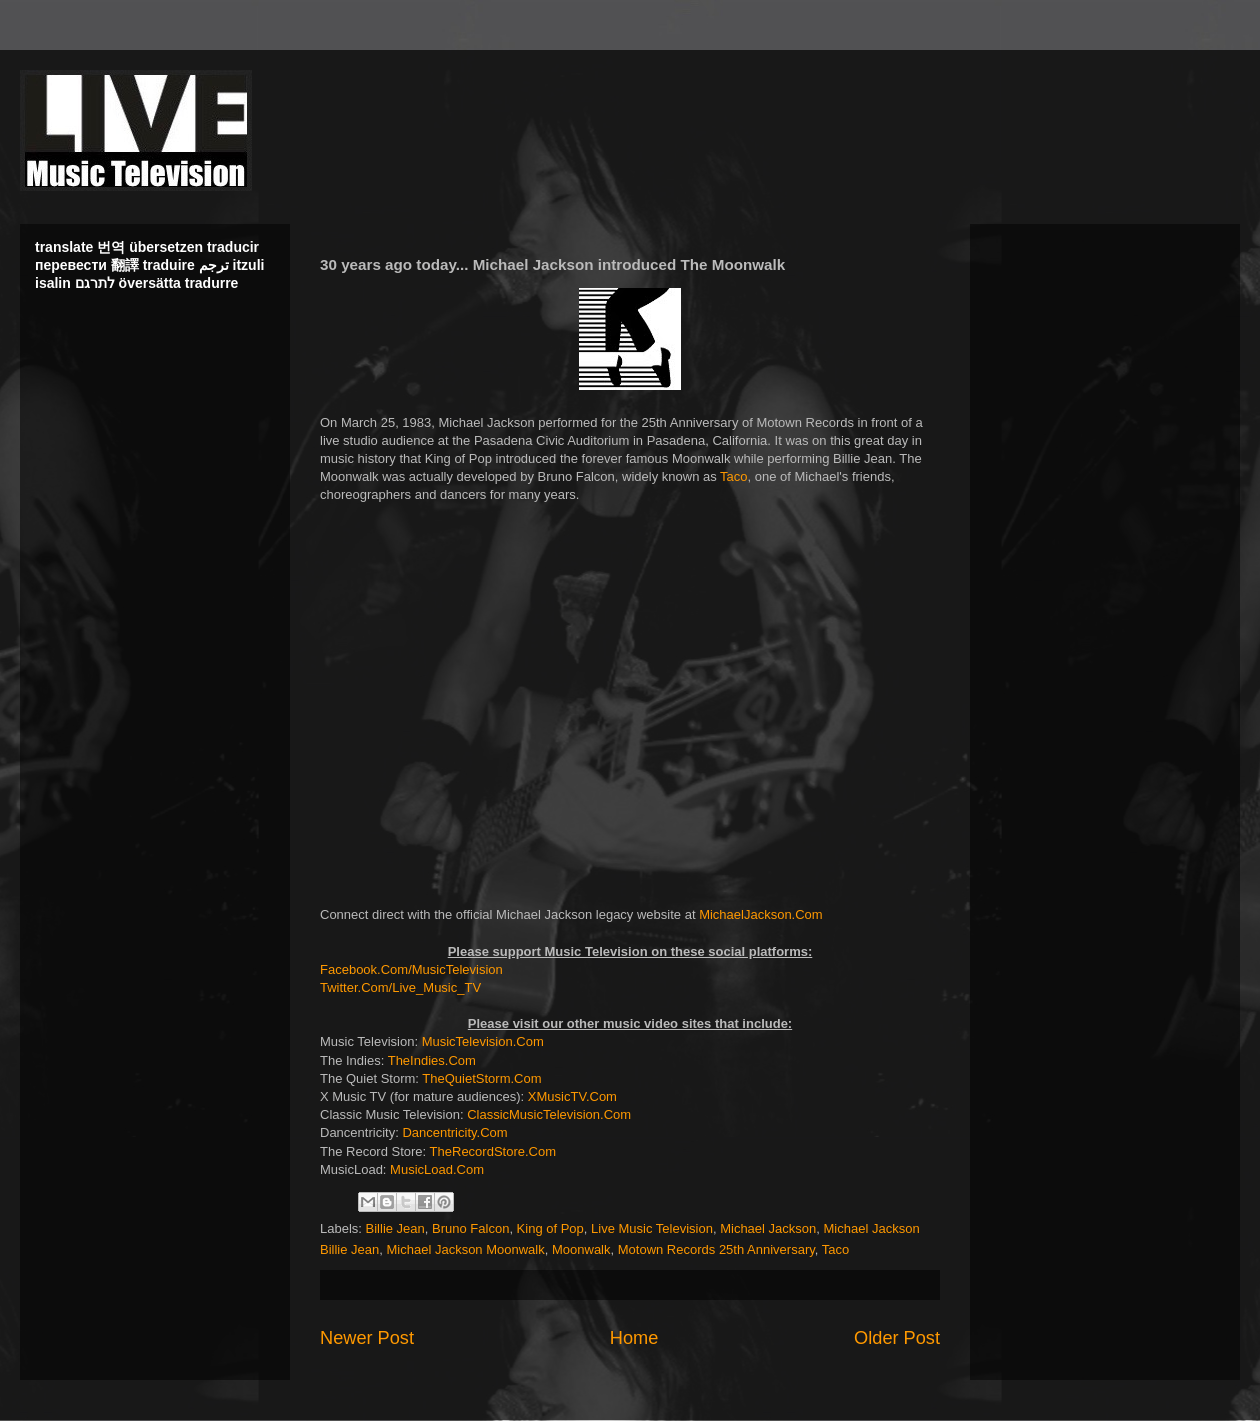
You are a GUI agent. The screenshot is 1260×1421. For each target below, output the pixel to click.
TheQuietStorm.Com (481, 1078)
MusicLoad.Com (437, 1169)
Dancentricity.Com (454, 1132)
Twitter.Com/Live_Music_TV (400, 987)
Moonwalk (581, 1249)
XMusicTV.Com (572, 1096)
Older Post (897, 1338)
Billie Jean (395, 1228)
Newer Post (367, 1338)
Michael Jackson (768, 1228)
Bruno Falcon (470, 1228)
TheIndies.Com (432, 1060)
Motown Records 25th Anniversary (716, 1249)
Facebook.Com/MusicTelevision (411, 969)
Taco (733, 476)
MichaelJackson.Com (761, 914)
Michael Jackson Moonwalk (466, 1249)
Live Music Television (652, 1228)
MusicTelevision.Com (483, 1041)
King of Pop (550, 1228)
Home (634, 1338)
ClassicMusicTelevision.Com (549, 1114)
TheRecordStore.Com (493, 1151)
